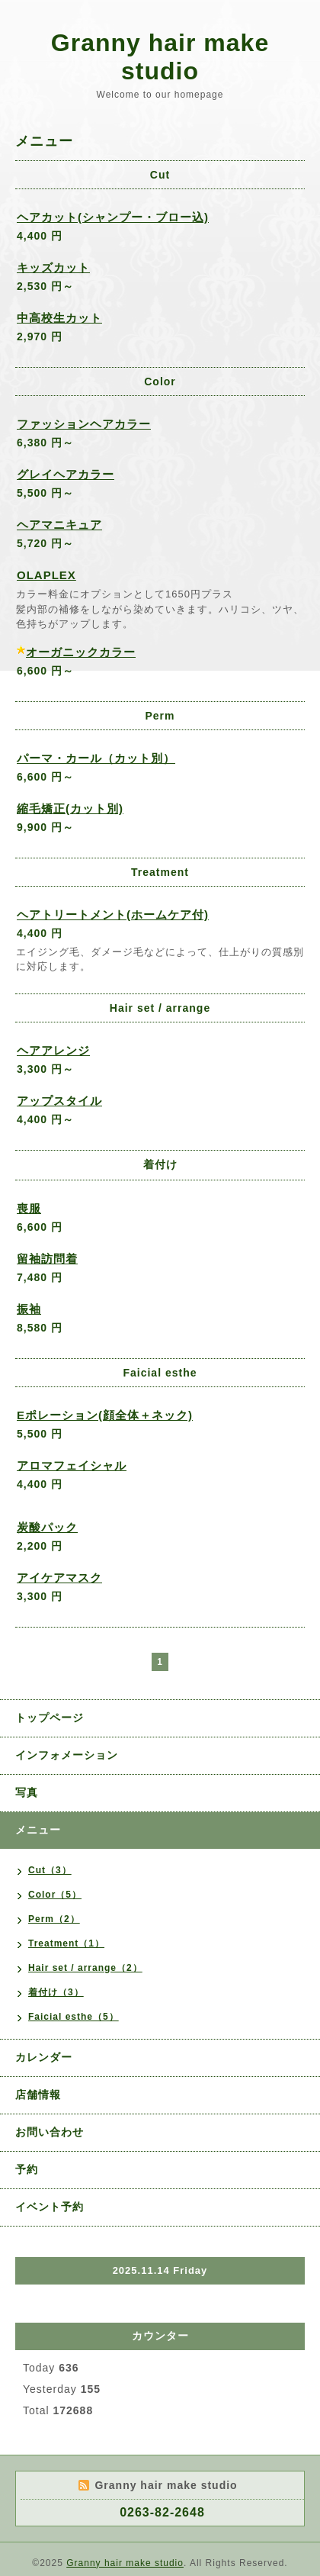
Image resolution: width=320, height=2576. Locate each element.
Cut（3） (50, 1870)
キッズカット (53, 267)
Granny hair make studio (160, 57)
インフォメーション (66, 1755)
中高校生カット (59, 317)
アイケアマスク (59, 1577)
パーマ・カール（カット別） (96, 758)
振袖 (29, 1308)
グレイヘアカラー (65, 474)
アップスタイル (59, 1100)
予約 (26, 2169)
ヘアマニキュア (59, 524)
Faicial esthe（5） (73, 2016)
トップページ (49, 1717)
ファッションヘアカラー (84, 423)
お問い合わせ (49, 2132)
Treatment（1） (66, 1943)
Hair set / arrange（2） (85, 1968)
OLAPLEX (46, 574)
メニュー (38, 1830)
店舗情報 (38, 2094)
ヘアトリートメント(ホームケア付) (113, 914)
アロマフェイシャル (71, 1465)
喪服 (29, 1208)
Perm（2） (54, 1919)
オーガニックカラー (81, 652)
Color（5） (55, 1894)
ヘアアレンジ (53, 1050)
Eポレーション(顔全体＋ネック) (105, 1415)
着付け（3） (56, 1992)
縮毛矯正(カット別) (70, 808)
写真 (26, 1792)
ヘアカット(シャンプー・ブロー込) (113, 217)
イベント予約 (49, 2207)
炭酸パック (47, 1527)
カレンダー (43, 2057)
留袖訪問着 (47, 1258)
